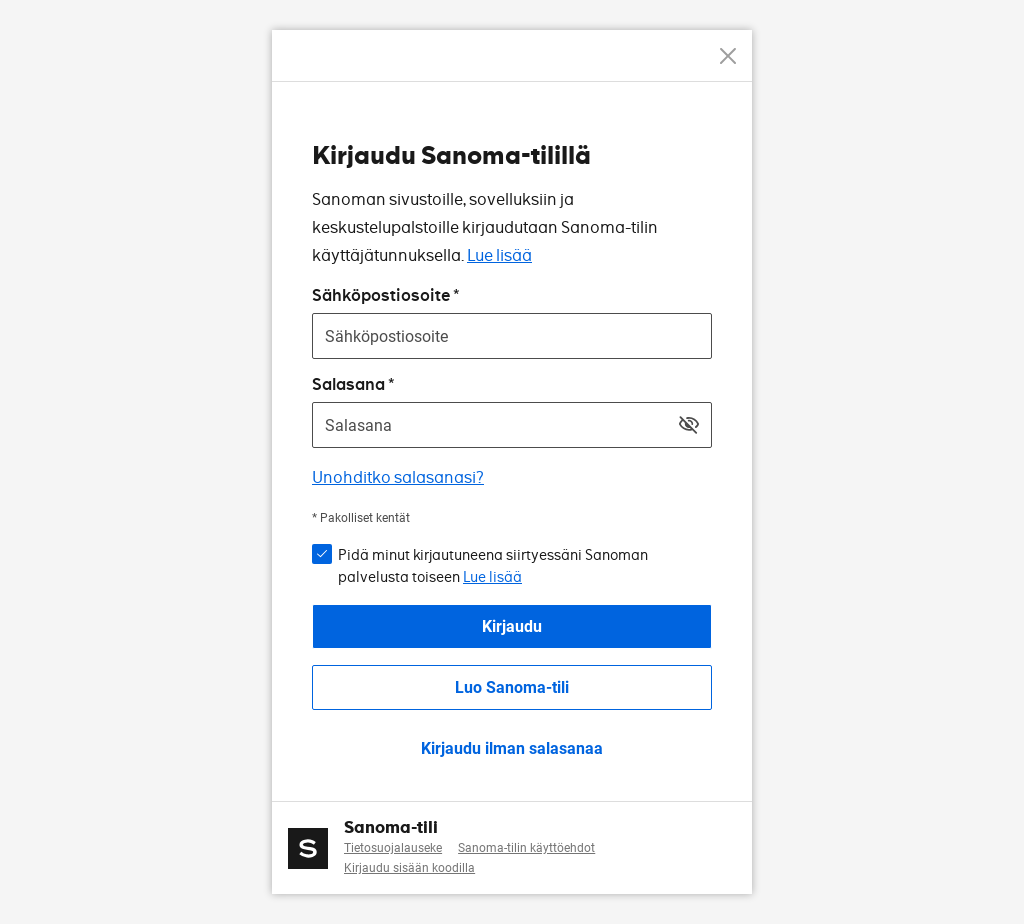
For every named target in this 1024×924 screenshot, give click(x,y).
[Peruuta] (728, 56)
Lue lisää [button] (492, 577)
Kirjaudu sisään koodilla (409, 868)
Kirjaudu (512, 626)
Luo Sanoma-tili (512, 687)
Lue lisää (499, 255)
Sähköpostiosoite (381, 295)
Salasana (348, 384)
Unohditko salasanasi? (398, 477)
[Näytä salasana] (689, 425)
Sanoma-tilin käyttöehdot (526, 848)
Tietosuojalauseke (393, 848)
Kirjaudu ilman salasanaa (512, 748)
